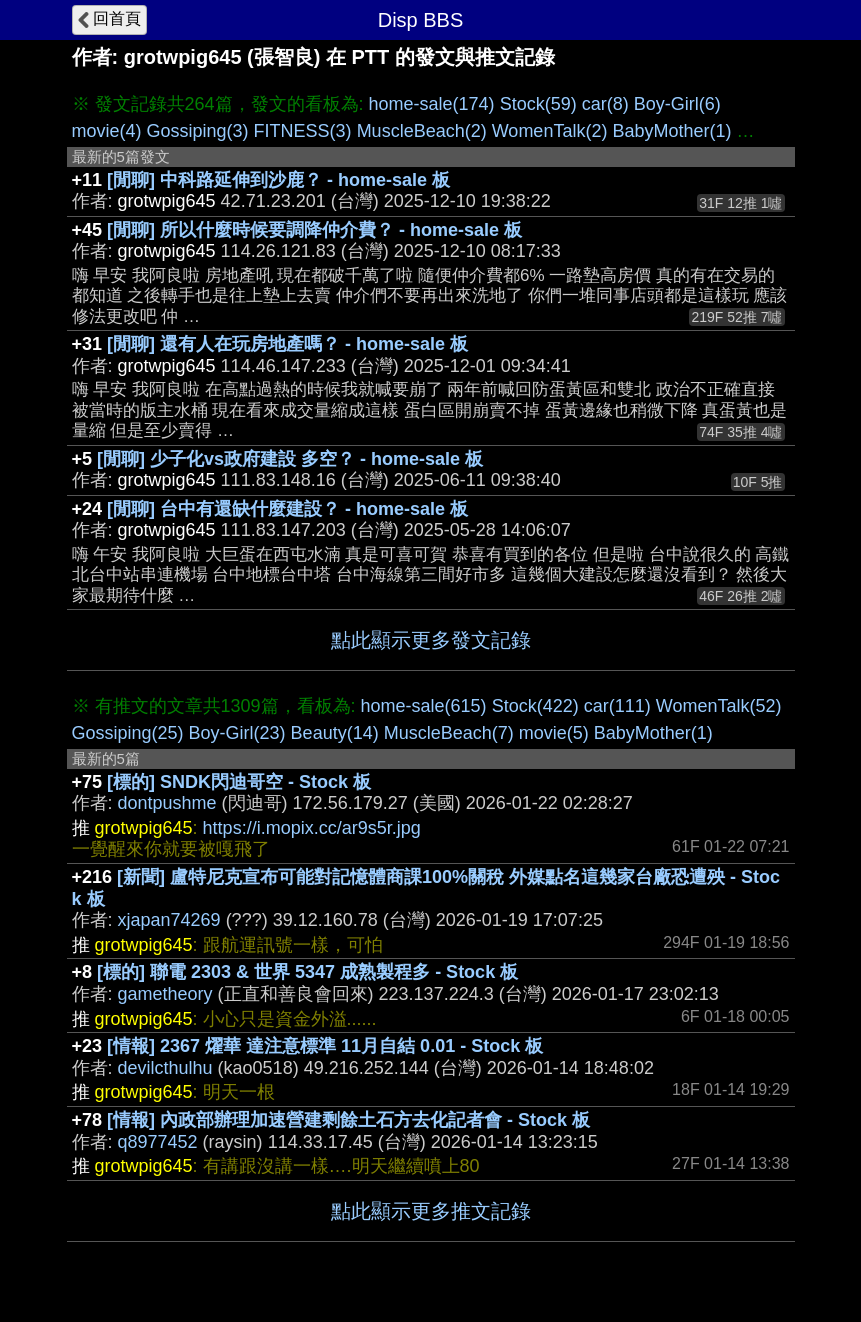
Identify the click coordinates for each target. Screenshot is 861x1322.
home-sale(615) (424, 706)
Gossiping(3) (198, 131)
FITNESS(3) (303, 131)
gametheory (165, 994)
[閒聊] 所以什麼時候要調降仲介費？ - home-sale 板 (314, 230)
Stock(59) (538, 104)
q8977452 (158, 1142)
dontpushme (167, 803)
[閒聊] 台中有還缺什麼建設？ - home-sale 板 (287, 509)
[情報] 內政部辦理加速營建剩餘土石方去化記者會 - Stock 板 (348, 1120)
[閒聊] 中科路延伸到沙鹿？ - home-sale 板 (278, 180)
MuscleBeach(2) (422, 131)
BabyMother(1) (671, 131)
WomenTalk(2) (550, 131)
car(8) (605, 104)
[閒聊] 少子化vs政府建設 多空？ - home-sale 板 (290, 459)
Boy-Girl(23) (237, 733)
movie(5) (554, 733)
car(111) (617, 706)
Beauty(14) (335, 733)
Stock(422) (535, 706)
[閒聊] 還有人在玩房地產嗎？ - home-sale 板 (287, 344)
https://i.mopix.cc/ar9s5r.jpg (312, 828)
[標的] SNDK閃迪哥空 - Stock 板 (239, 782)
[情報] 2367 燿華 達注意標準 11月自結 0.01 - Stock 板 (325, 1046)
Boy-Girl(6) (677, 104)
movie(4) (107, 131)
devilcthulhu (165, 1068)
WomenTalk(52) (719, 706)
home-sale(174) (432, 104)
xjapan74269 (169, 920)
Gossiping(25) (128, 733)
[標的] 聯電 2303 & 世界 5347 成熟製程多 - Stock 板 (307, 972)
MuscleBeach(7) (449, 733)
